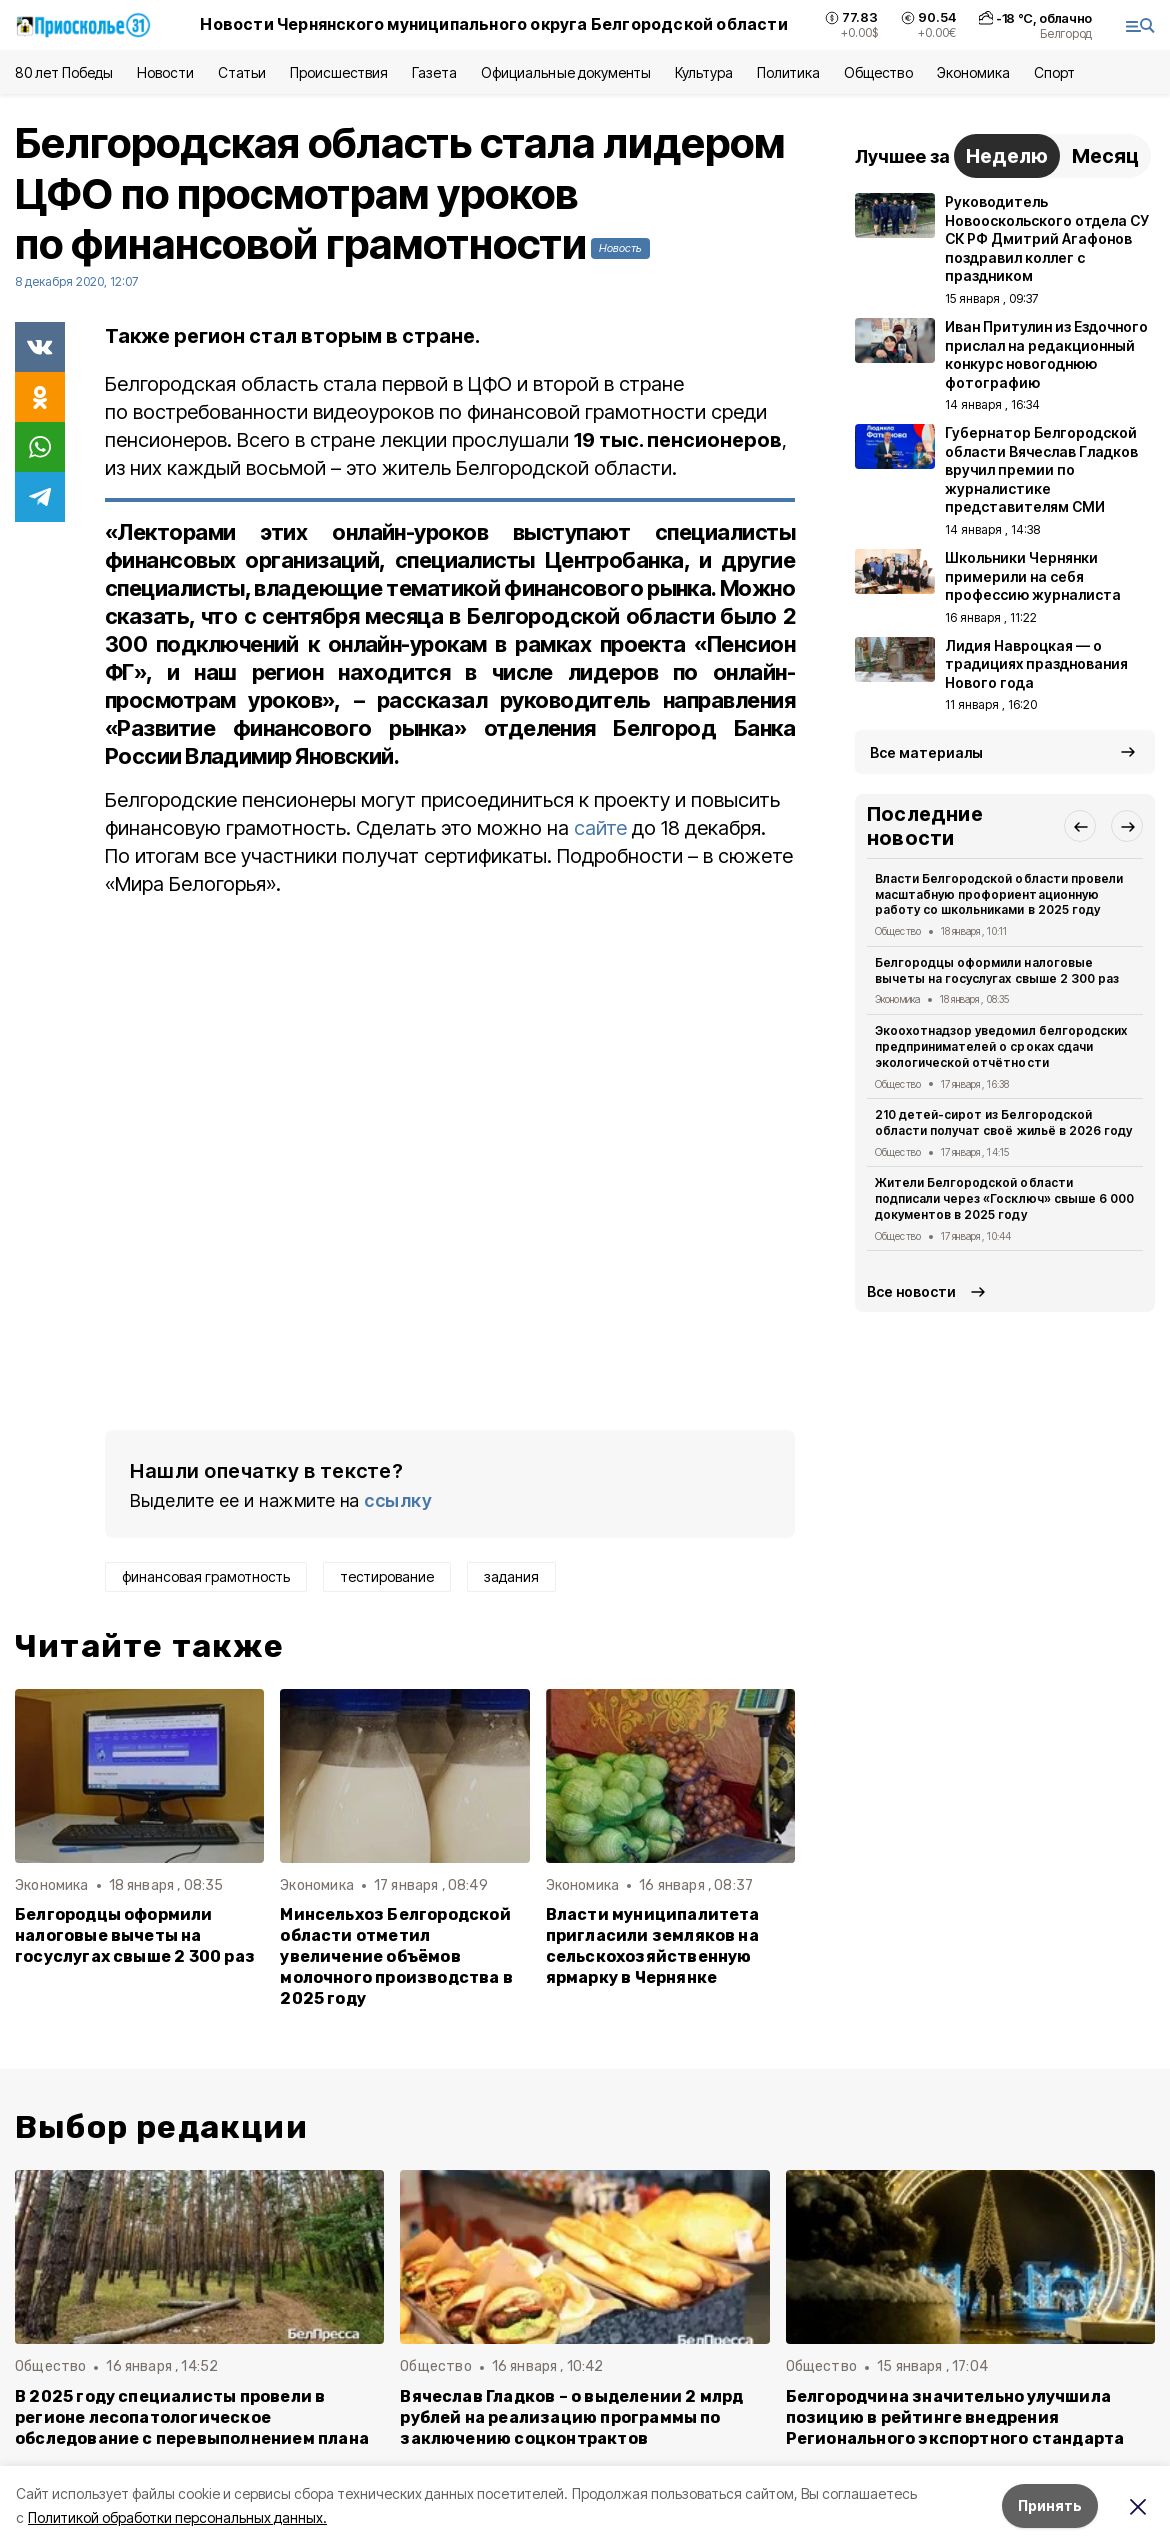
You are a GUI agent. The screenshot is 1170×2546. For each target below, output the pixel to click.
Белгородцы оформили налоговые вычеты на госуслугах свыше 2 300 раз (135, 1935)
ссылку (398, 1500)
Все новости (911, 1291)
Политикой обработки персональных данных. (177, 2517)
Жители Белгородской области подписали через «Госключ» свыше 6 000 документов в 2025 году (1004, 1198)
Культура (704, 72)
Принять (1050, 2505)
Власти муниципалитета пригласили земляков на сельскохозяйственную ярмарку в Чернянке (653, 1946)
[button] (1080, 826)
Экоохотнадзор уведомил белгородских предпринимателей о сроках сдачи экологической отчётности (1001, 1046)
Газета (434, 72)
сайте (600, 828)
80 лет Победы (64, 72)
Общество (878, 72)
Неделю (1007, 156)
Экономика (973, 72)
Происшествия (339, 72)
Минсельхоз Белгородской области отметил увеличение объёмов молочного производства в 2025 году (396, 1956)
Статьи (242, 72)
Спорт (1054, 72)
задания (511, 1576)
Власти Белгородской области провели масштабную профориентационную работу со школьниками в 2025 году (999, 894)
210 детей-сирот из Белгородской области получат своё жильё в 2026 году (1003, 1122)
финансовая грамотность (206, 1576)
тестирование (387, 1576)
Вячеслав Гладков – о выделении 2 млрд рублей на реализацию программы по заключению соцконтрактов (571, 2417)
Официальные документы (566, 72)
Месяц (1105, 156)
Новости (165, 72)
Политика (788, 72)
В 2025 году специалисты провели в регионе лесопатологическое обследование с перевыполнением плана (192, 2417)
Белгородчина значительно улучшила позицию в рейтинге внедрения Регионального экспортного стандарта (955, 2417)
